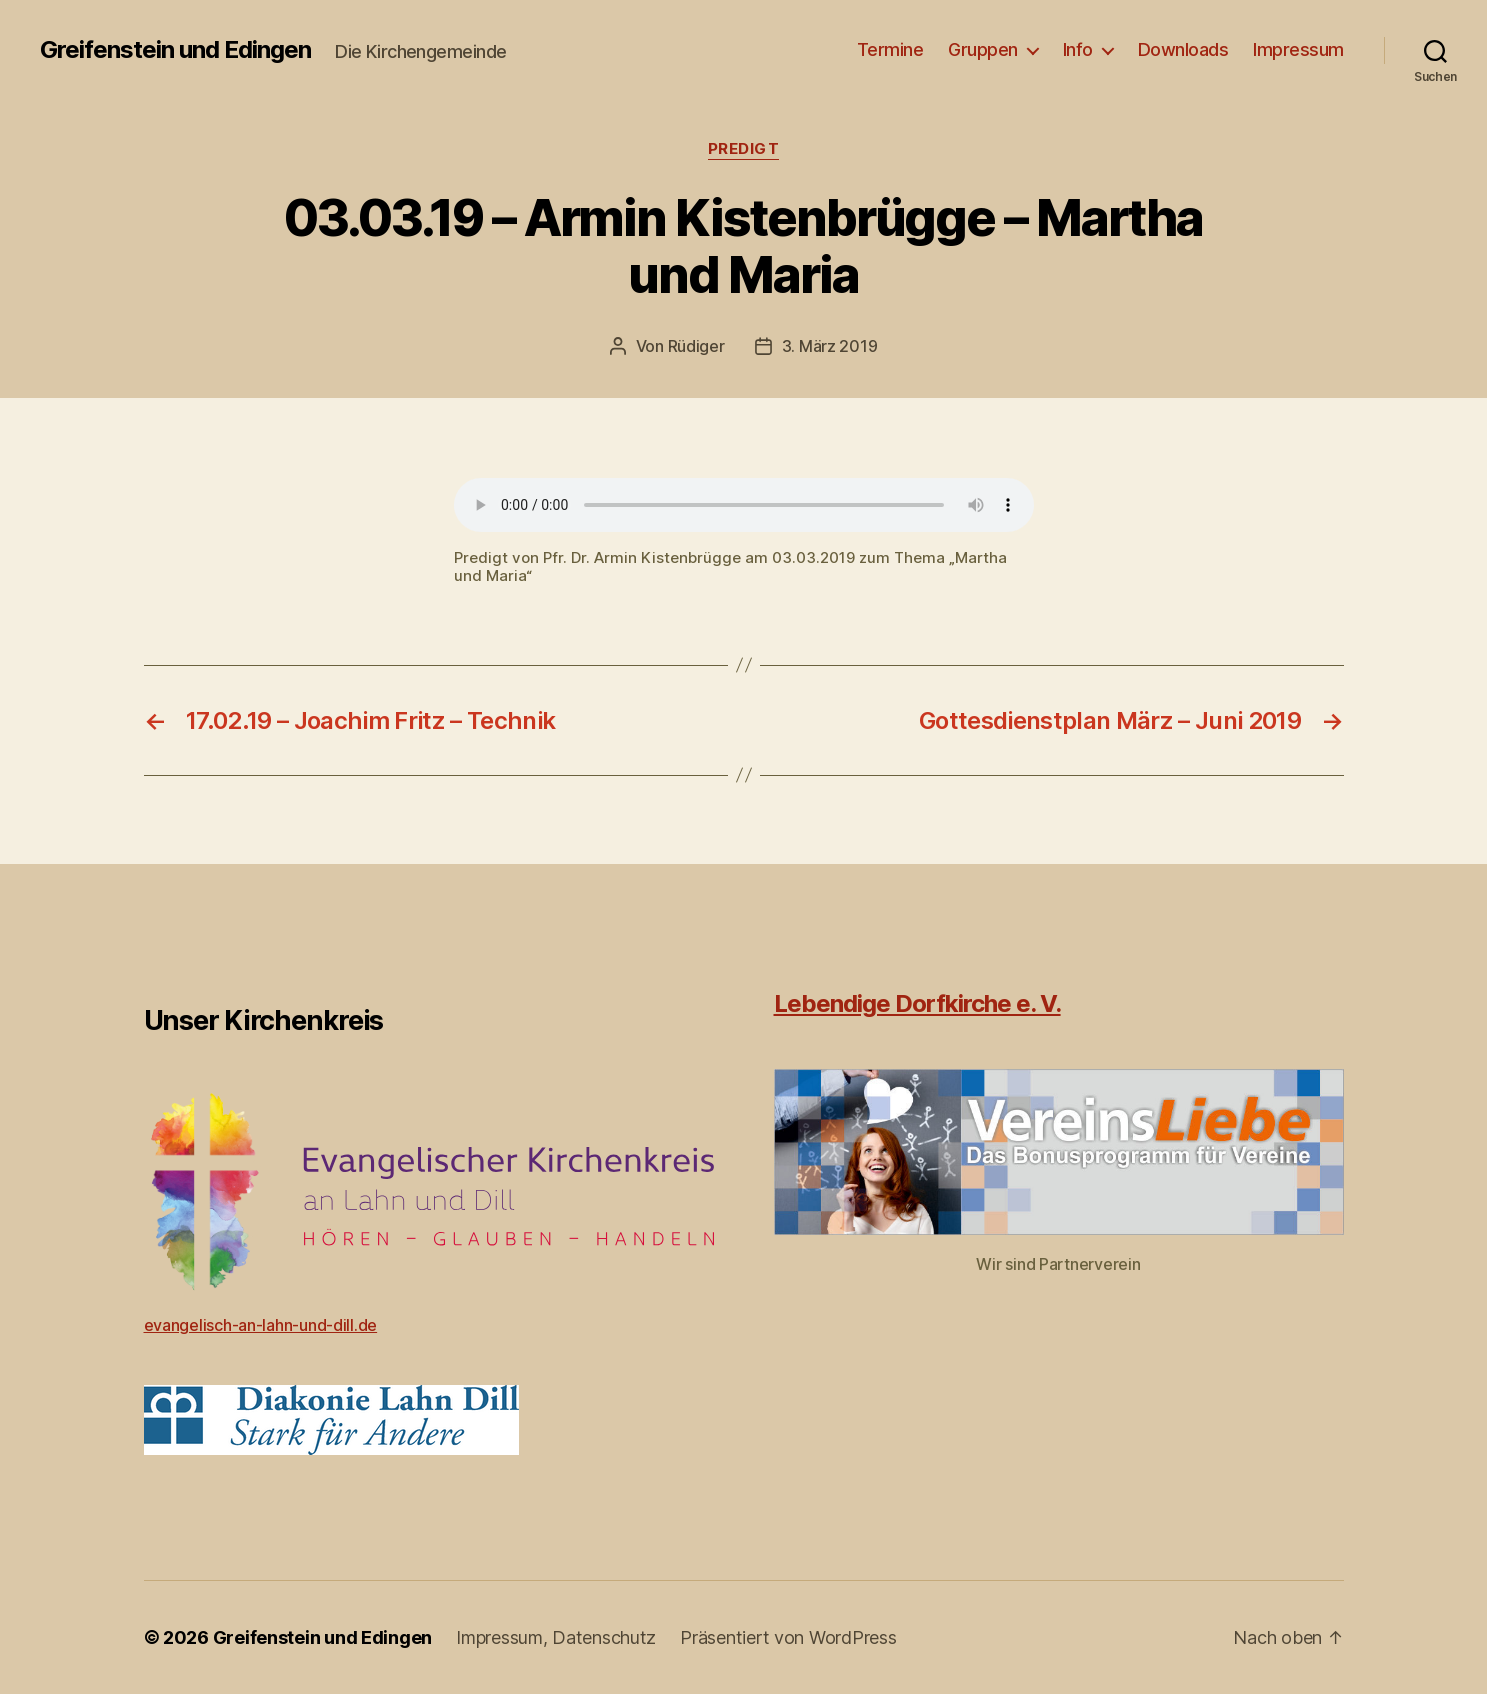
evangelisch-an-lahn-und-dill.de (261, 1325)
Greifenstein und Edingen (175, 50)
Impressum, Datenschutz (556, 1637)
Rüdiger (696, 346)
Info (1078, 49)
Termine (890, 49)
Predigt (744, 149)
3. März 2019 (830, 346)
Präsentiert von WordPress (788, 1637)
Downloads (1183, 49)
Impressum (1298, 49)
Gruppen (983, 49)
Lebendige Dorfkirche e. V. (917, 1003)
